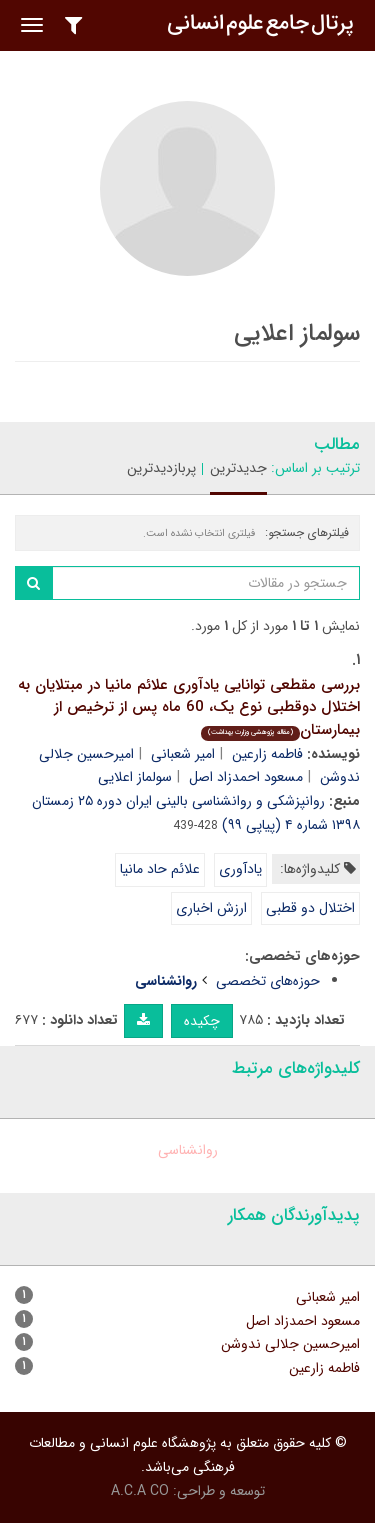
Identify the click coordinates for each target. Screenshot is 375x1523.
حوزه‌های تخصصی (268, 981)
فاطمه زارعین (267, 754)
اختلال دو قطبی (310, 908)
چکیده (202, 1021)
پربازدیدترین (161, 468)
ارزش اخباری (211, 908)
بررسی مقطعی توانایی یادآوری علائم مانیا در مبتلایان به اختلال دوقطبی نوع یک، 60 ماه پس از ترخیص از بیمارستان (189, 707)
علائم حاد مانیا (160, 869)
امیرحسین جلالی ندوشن (290, 1344)
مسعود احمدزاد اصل (246, 777)
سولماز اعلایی (135, 777)
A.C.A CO (140, 1491)
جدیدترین (238, 468)
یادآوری (240, 869)
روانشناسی (188, 1150)
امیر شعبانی (183, 754)
